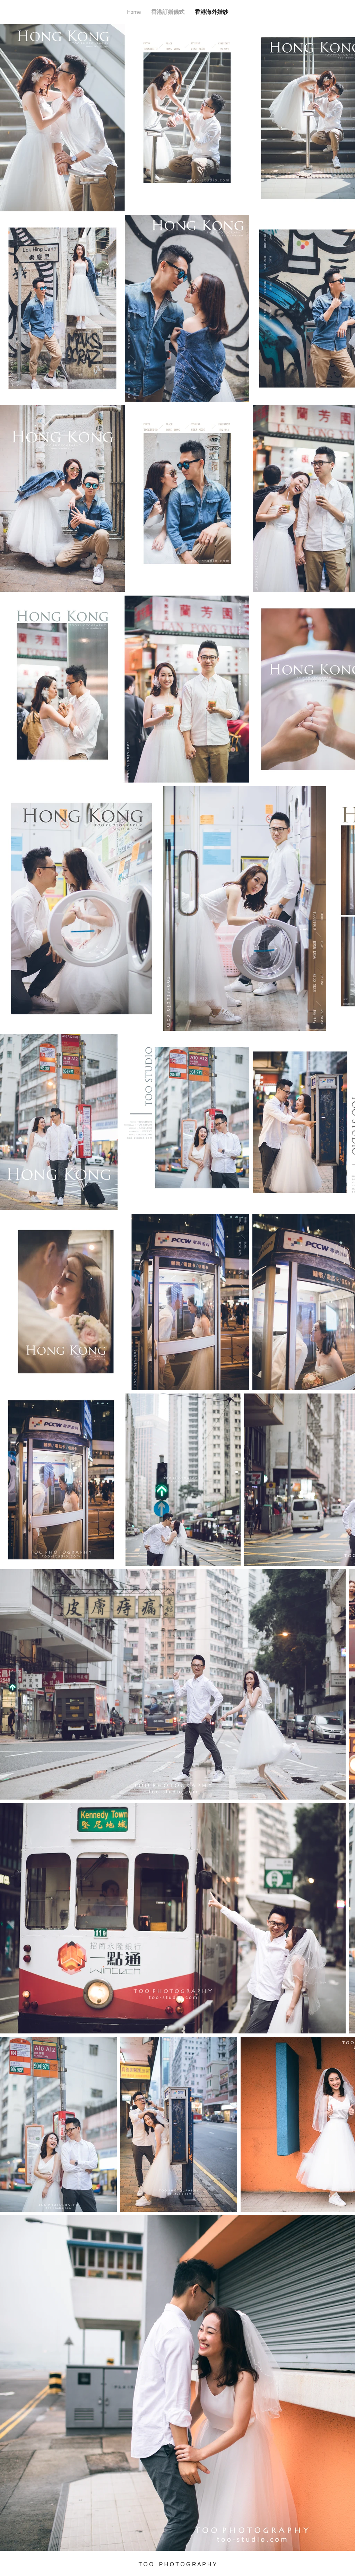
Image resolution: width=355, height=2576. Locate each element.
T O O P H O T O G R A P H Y (178, 2564)
